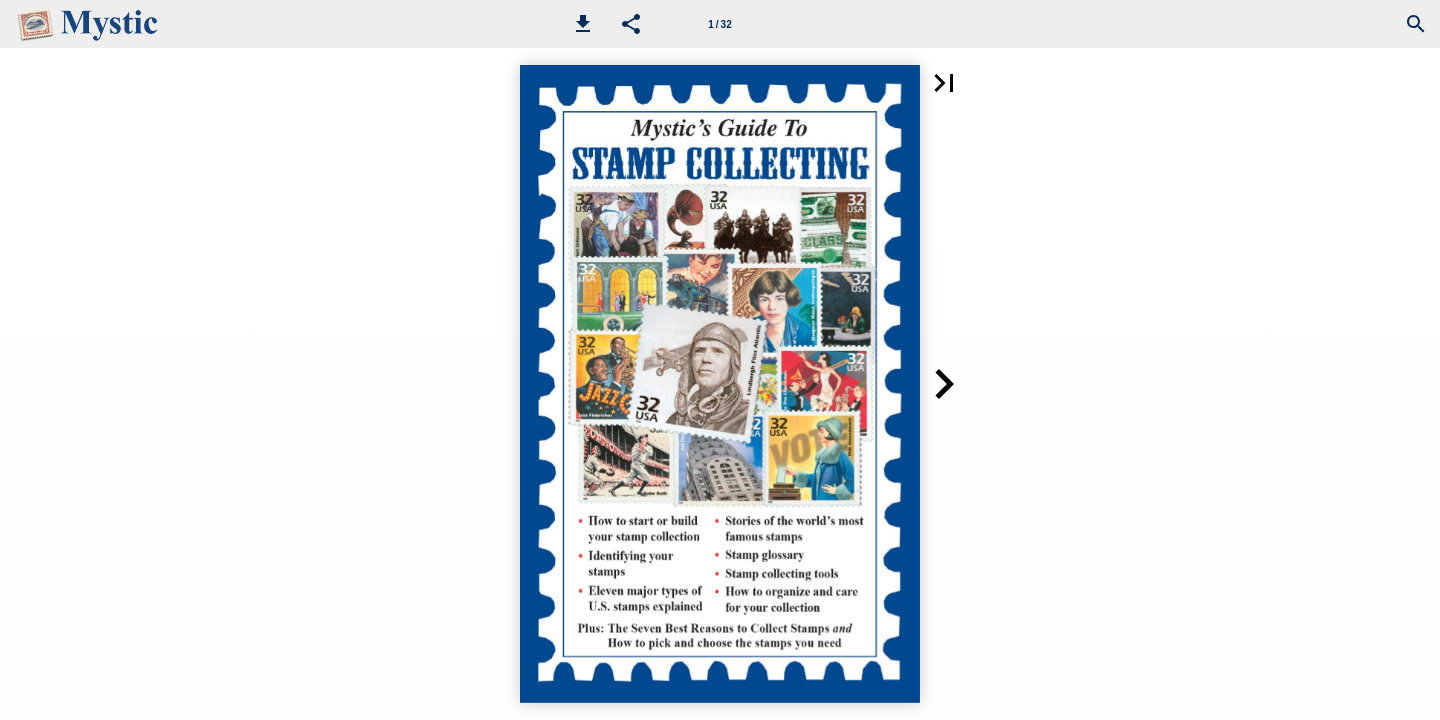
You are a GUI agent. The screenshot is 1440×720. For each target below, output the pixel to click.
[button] (583, 24)
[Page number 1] (720, 24)
